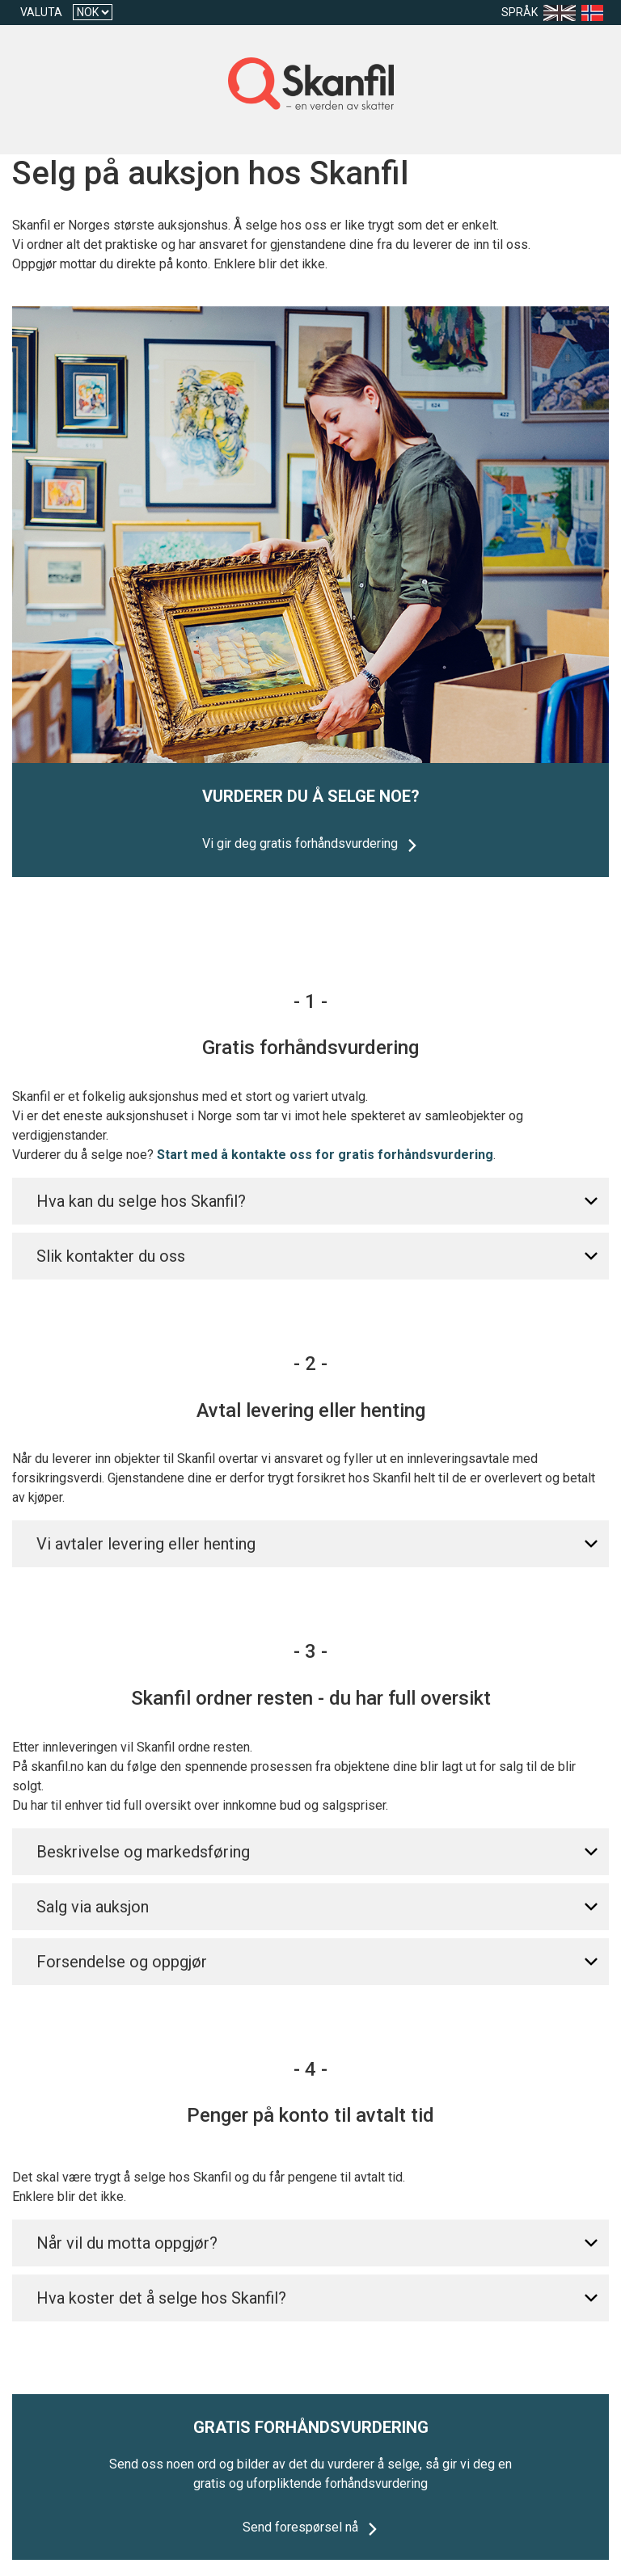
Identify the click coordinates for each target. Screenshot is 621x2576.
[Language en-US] (562, 12)
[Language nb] (595, 12)
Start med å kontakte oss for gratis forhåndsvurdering (325, 1154)
